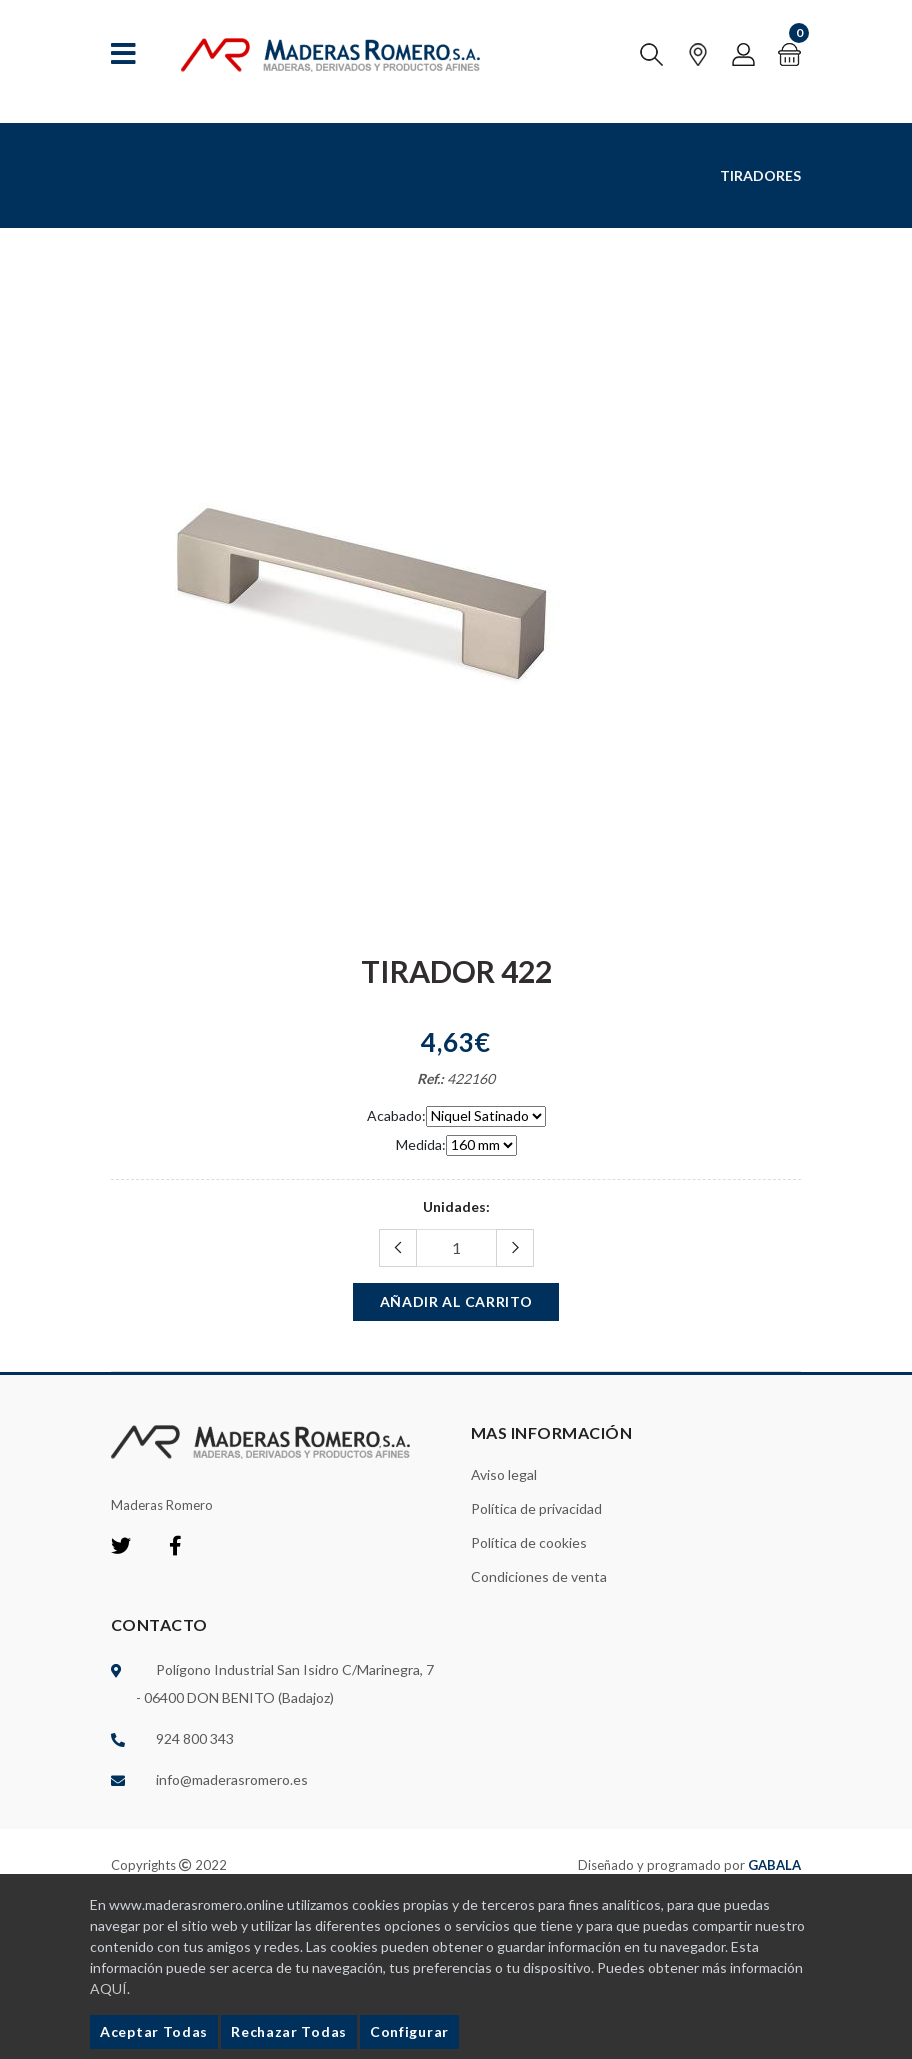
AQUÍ (108, 1988)
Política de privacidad (536, 1508)
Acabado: (396, 1115)
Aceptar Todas (154, 2031)
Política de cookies (529, 1542)
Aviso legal (504, 1474)
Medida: (421, 1144)
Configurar (409, 2031)
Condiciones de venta (539, 1576)
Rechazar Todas (289, 2031)
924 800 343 (195, 1738)
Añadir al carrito (456, 1301)
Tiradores (760, 175)
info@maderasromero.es (232, 1779)
